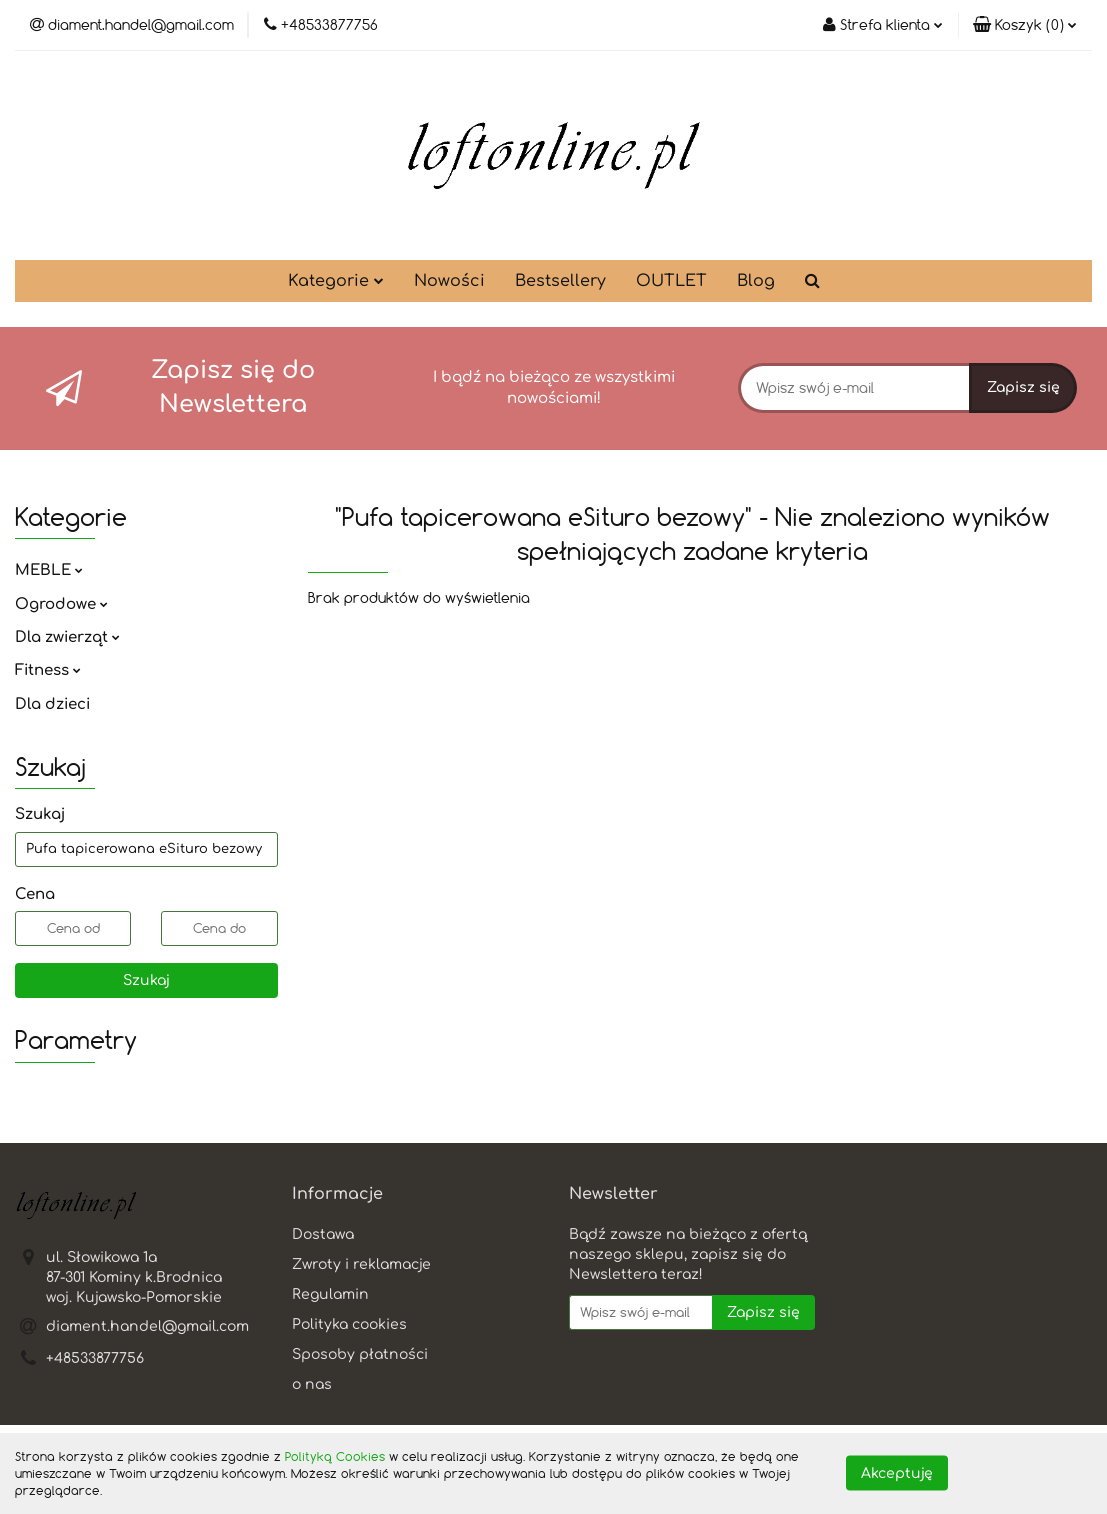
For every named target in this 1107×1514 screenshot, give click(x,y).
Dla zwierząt (67, 637)
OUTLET (671, 281)
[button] (1025, 25)
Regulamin (330, 1294)
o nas (312, 1384)
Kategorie (336, 281)
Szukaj (146, 980)
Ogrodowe (61, 604)
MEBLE (49, 570)
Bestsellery (560, 281)
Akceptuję (897, 1473)
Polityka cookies (349, 1324)
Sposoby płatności (360, 1354)
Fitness (48, 670)
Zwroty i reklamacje (361, 1264)
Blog (756, 281)
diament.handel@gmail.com (147, 1326)
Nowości (449, 281)
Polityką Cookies (335, 1456)
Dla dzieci (52, 704)
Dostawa (323, 1234)
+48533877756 (95, 1358)
